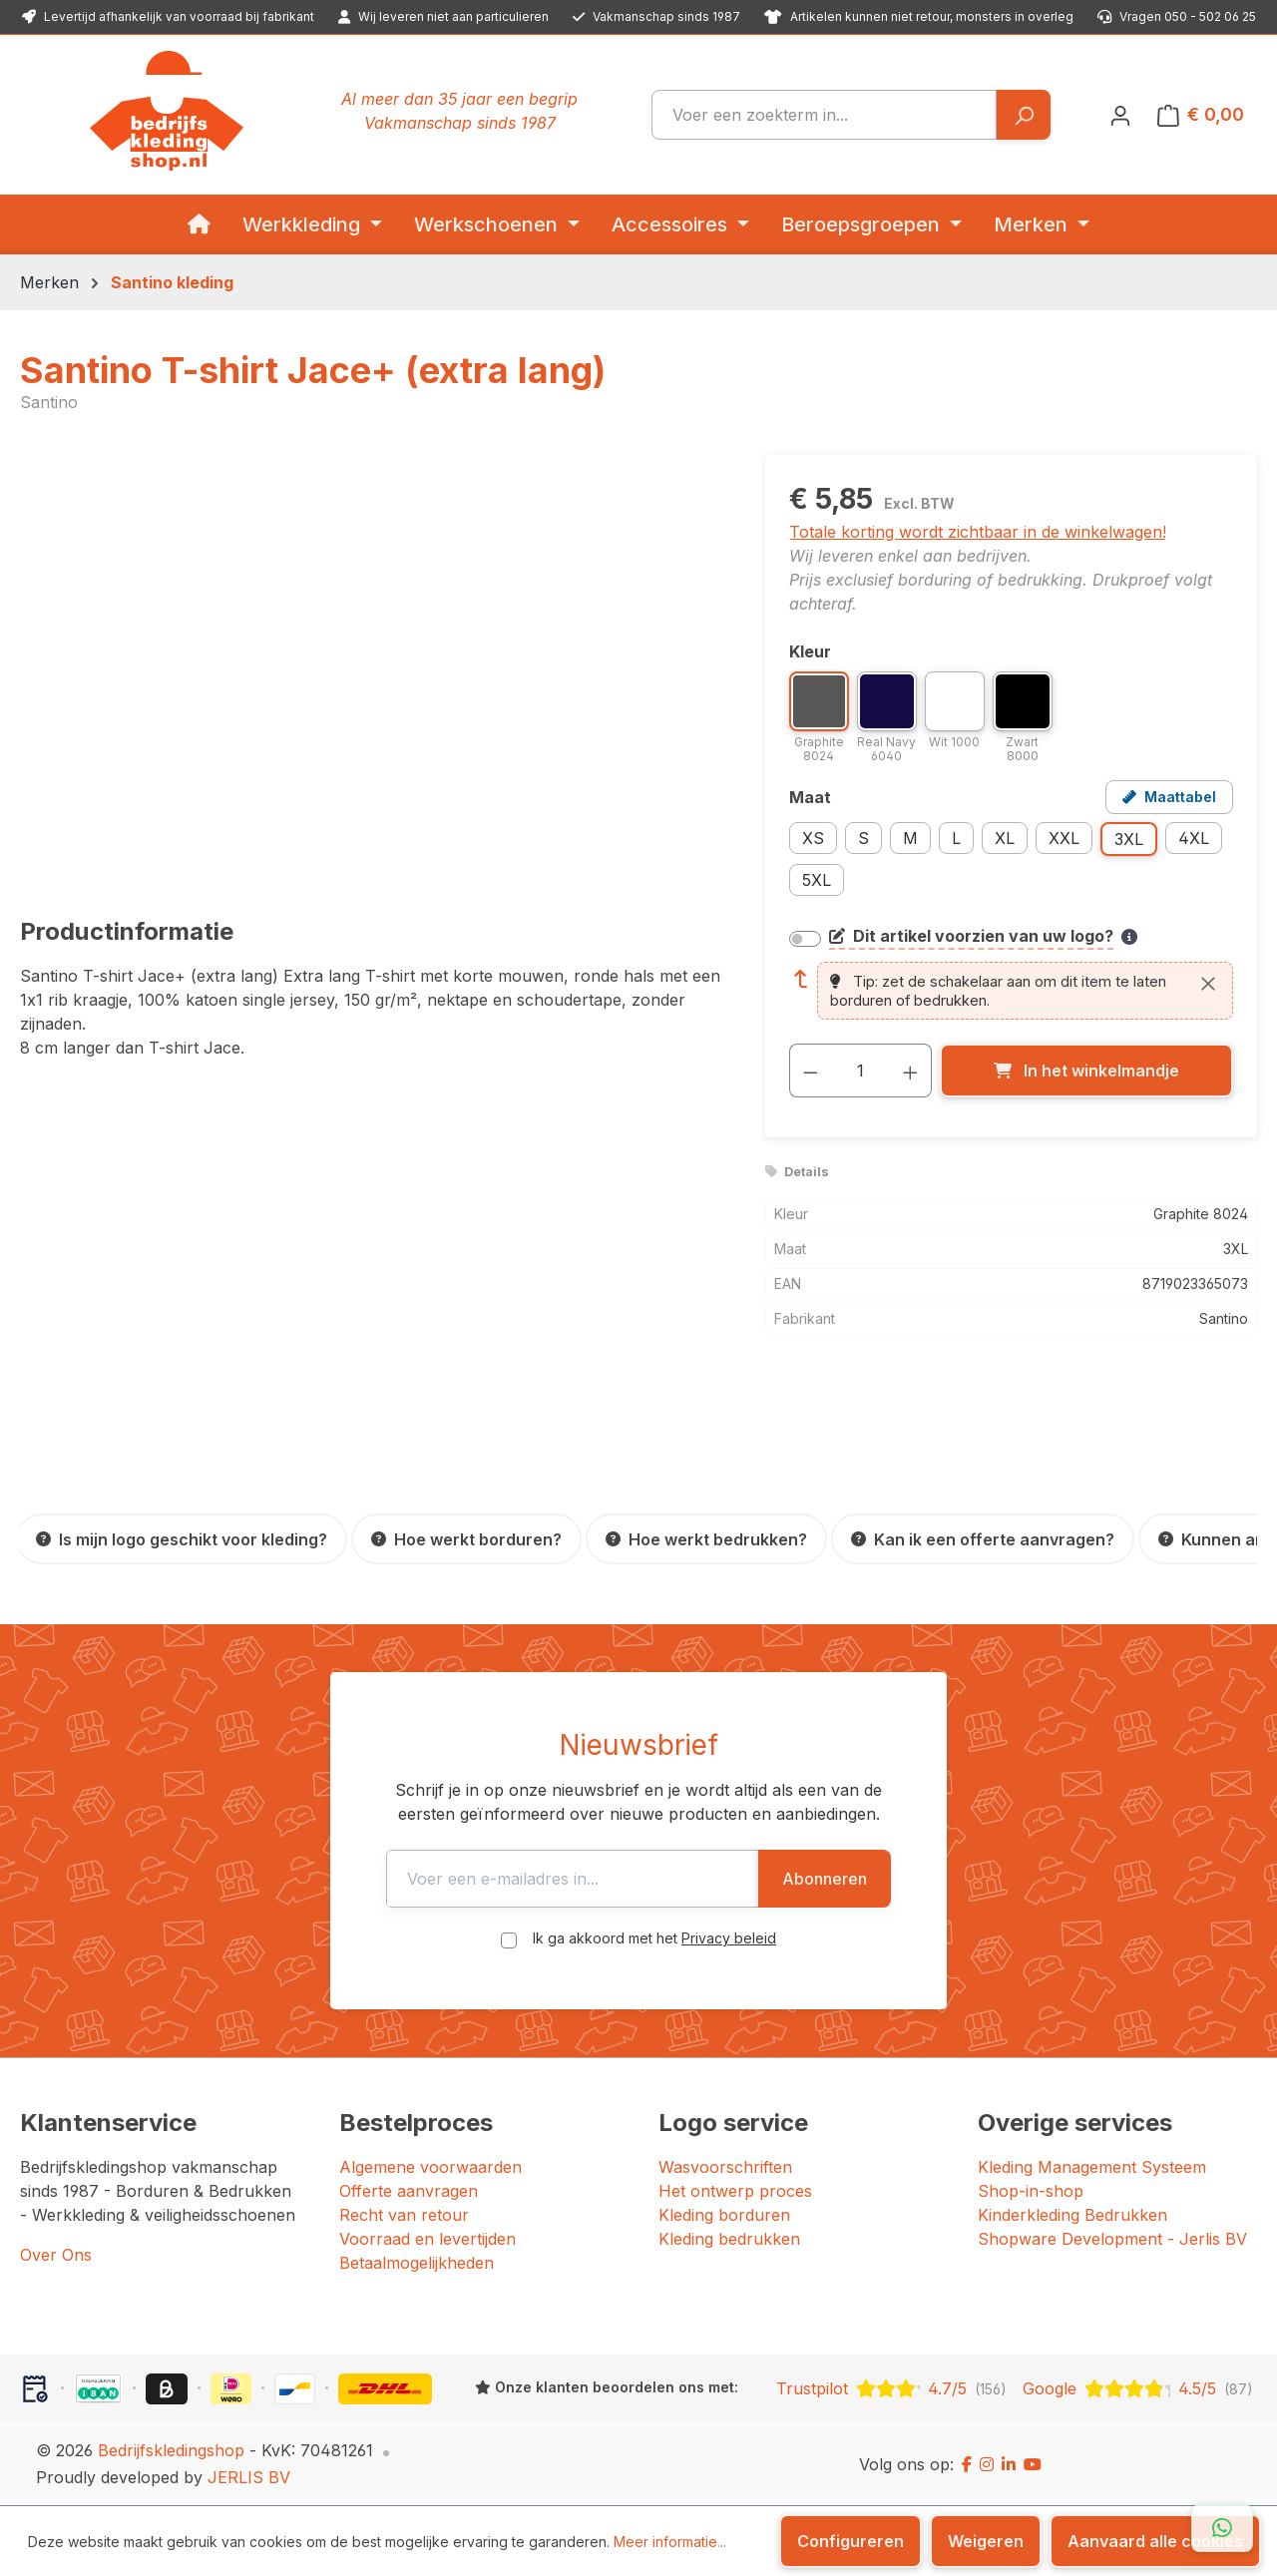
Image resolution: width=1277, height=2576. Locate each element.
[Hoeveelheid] (860, 1070)
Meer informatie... (670, 2541)
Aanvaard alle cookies (1155, 2541)
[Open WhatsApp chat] (1222, 2528)
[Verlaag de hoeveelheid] (810, 1070)
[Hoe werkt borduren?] (466, 1538)
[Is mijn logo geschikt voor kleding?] (181, 1538)
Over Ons (56, 2255)
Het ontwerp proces (735, 2191)
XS (813, 838)
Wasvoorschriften (725, 2167)
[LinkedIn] (1009, 2464)
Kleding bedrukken (729, 2239)
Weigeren (986, 2541)
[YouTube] (1033, 2464)
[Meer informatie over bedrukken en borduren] (1129, 937)
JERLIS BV (249, 2477)
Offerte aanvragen (408, 2191)
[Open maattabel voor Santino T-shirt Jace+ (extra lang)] (1169, 797)
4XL (1193, 838)
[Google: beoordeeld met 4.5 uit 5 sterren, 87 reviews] (1138, 2388)
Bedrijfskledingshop (171, 2450)
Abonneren (899, 1879)
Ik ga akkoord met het (654, 1938)
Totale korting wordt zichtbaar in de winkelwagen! (977, 532)
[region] (372, 668)
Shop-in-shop (1030, 2191)
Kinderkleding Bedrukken (1072, 2215)
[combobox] (824, 115)
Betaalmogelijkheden (416, 2263)
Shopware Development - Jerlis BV (1112, 2239)
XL (1005, 838)
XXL (1064, 838)
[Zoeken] (1023, 115)
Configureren (850, 2541)
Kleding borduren (724, 2215)
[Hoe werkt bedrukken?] (706, 1538)
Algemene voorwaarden (430, 2167)
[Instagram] (987, 2464)
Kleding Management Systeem (1092, 2167)
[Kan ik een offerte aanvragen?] (982, 1538)
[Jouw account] (1120, 115)
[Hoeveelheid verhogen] (911, 1070)
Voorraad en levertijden (427, 2239)
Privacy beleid (728, 1938)
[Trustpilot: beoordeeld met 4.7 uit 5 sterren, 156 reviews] (891, 2388)
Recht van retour (404, 2215)
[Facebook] (967, 2464)
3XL (1128, 839)
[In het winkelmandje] (1086, 1070)
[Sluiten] (1208, 983)
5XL (816, 880)
